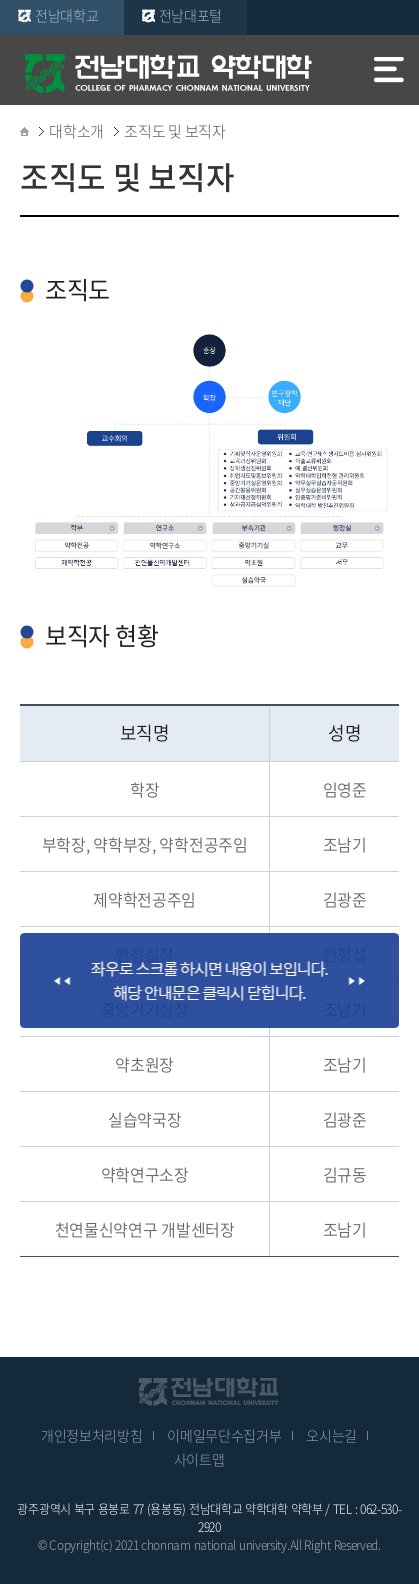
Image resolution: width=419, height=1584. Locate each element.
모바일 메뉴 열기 (389, 72)
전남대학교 (67, 15)
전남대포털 (191, 15)
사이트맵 (199, 1459)
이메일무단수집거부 (224, 1435)
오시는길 (331, 1435)
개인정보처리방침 (92, 1435)
